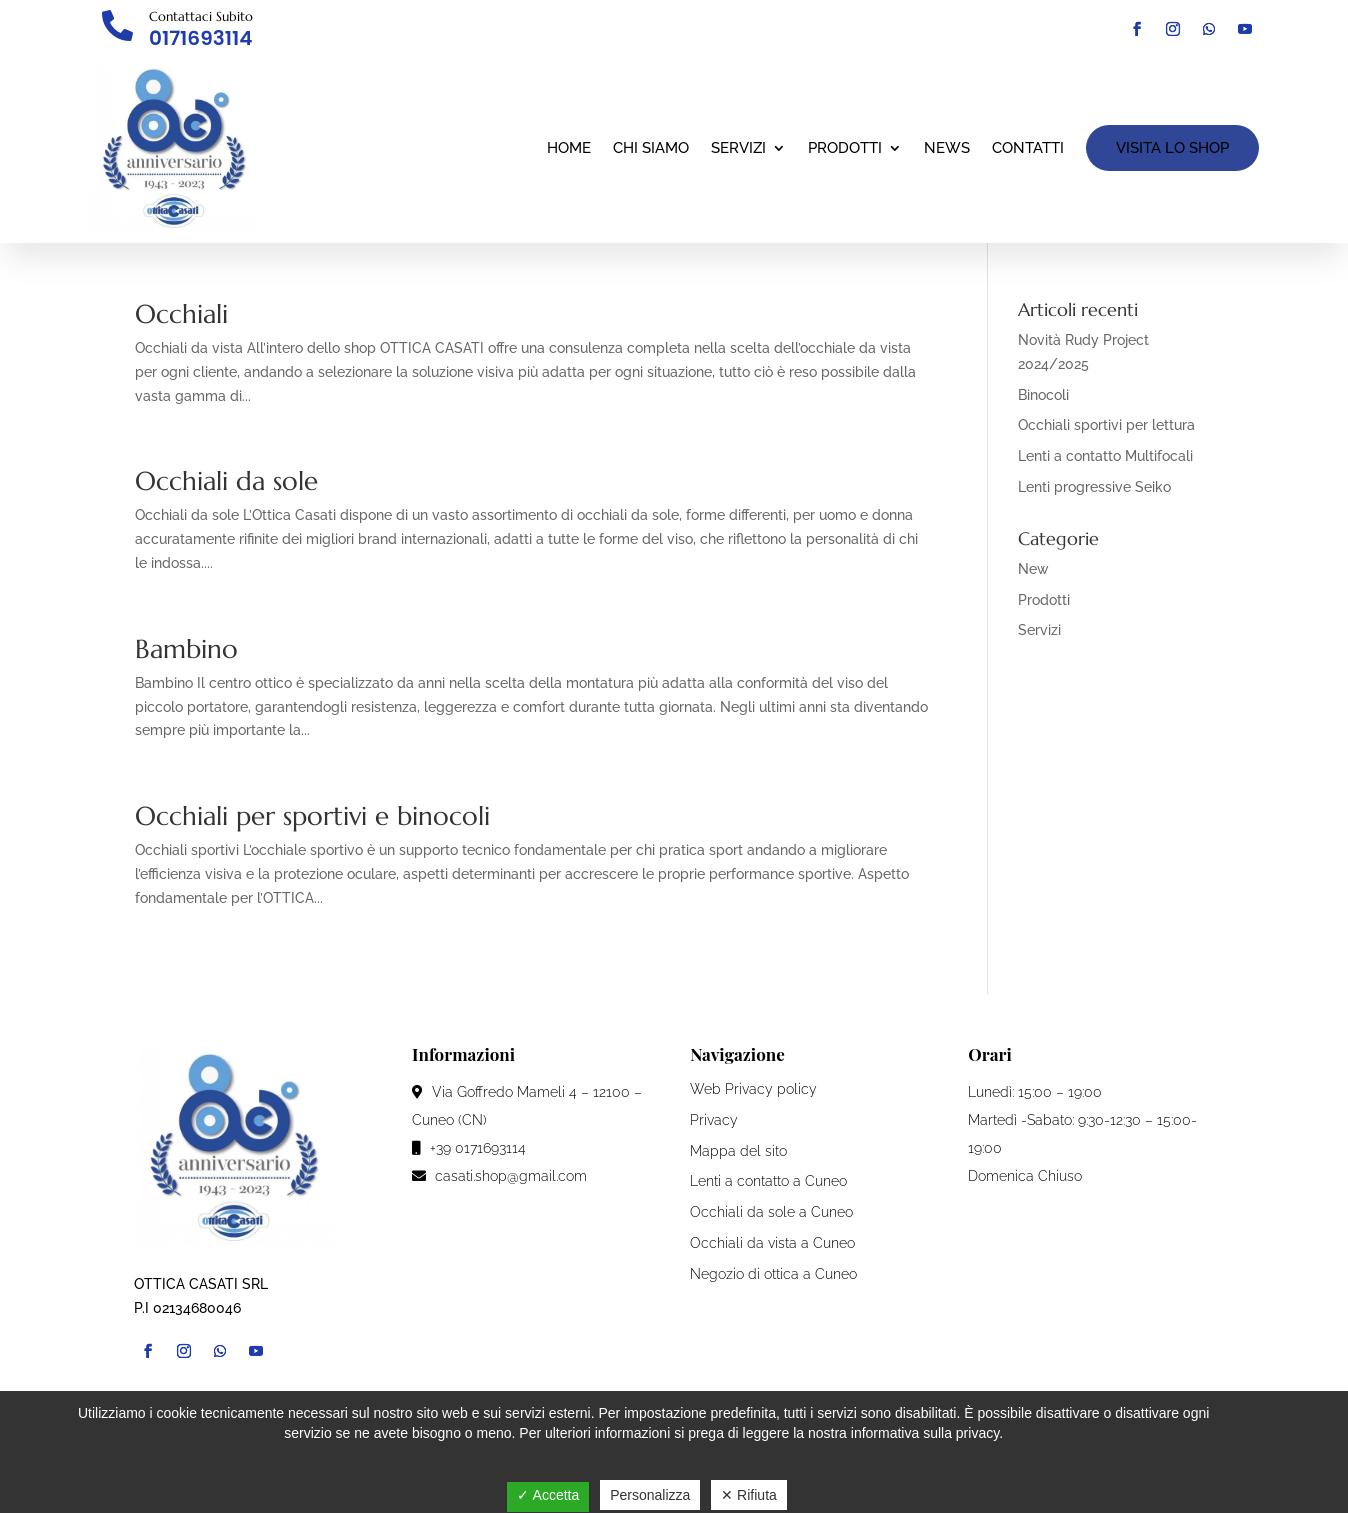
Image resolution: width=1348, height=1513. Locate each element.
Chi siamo (651, 148)
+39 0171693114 (469, 1148)
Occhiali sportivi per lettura (1106, 425)
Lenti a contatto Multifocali (1105, 456)
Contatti (1028, 148)
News (947, 148)
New (1033, 569)
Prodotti (845, 148)
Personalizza (650, 1495)
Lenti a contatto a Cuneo (768, 1181)
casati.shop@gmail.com (499, 1176)
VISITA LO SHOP (1172, 148)
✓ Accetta (548, 1495)
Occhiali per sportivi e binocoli (312, 816)
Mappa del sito (738, 1151)
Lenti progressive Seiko (1094, 487)
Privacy (714, 1120)
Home (569, 148)
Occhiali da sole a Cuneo (771, 1212)
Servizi (738, 148)
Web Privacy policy (753, 1089)
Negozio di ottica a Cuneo (773, 1274)
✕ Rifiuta (749, 1495)
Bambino (186, 649)
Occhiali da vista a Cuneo (772, 1243)
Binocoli (1043, 395)
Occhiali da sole (226, 481)
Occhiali (181, 314)
